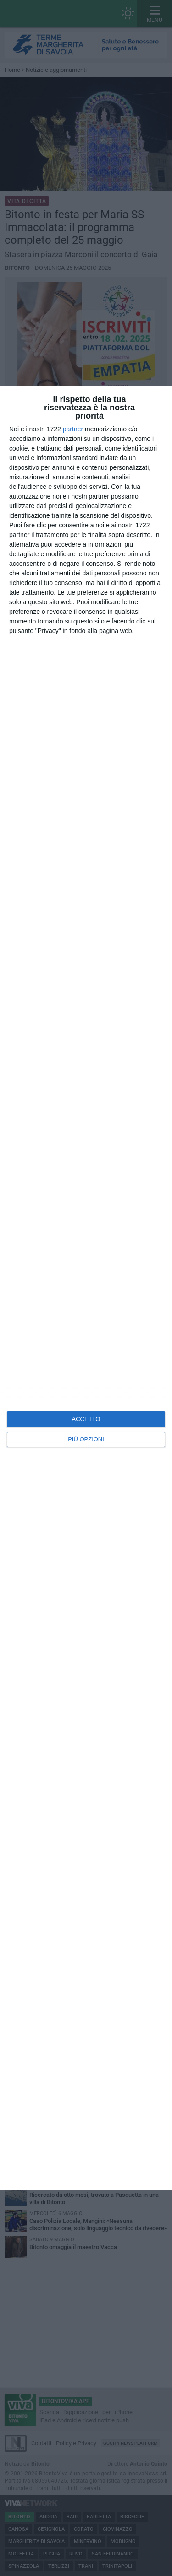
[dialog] (86, 1288)
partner (73, 429)
